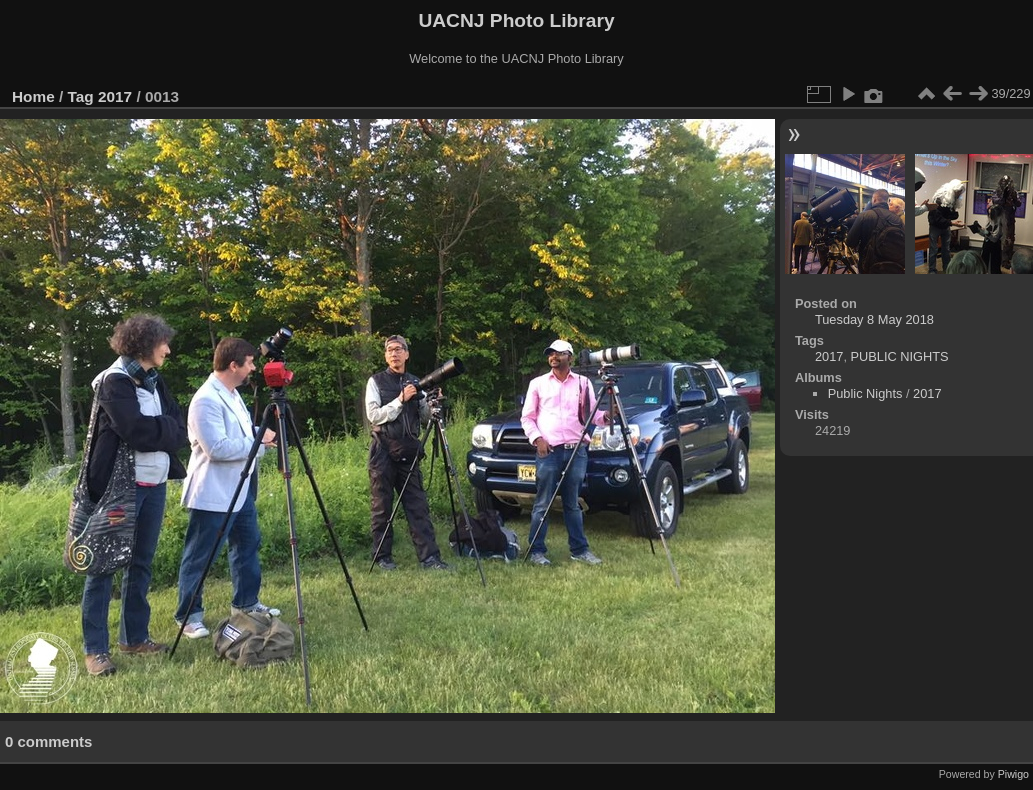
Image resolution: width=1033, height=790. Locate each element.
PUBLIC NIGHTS (900, 356)
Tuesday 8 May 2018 (874, 319)
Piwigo (1013, 774)
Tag (81, 96)
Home (33, 96)
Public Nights (865, 393)
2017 (115, 96)
